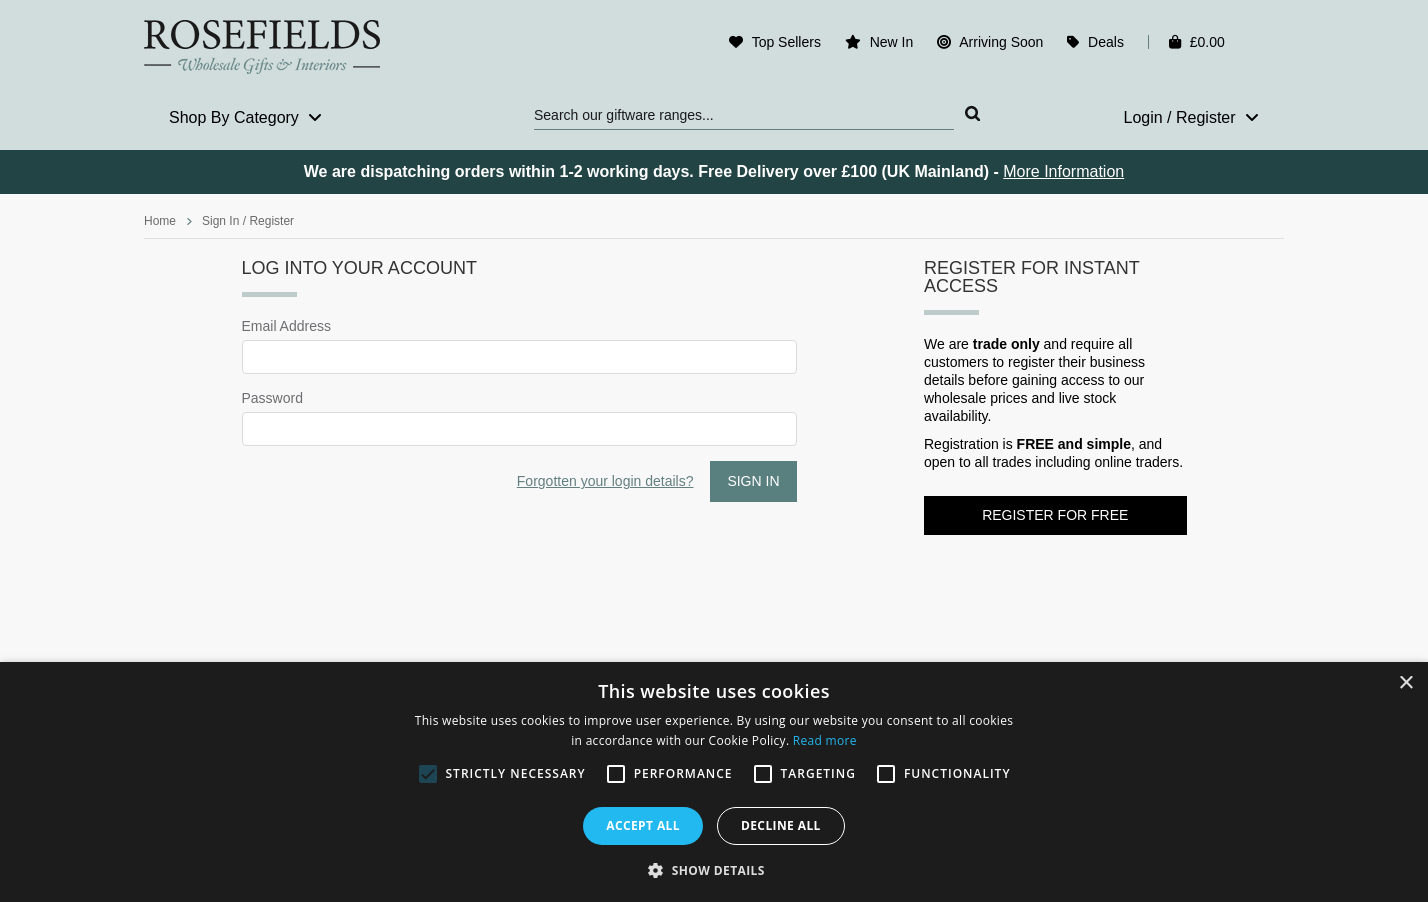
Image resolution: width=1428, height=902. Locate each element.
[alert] (714, 782)
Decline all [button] (781, 825)
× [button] (1405, 683)
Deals (1106, 42)
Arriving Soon (1001, 42)
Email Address (286, 326)
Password (272, 398)
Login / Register (1191, 117)
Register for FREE (1055, 515)
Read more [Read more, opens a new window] (825, 740)
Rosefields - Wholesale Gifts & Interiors (275, 47)
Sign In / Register (248, 221)
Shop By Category (245, 117)
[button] (714, 869)
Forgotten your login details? (605, 481)
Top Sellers (786, 42)
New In (892, 42)
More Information (1063, 171)
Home (160, 221)
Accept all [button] (643, 825)
